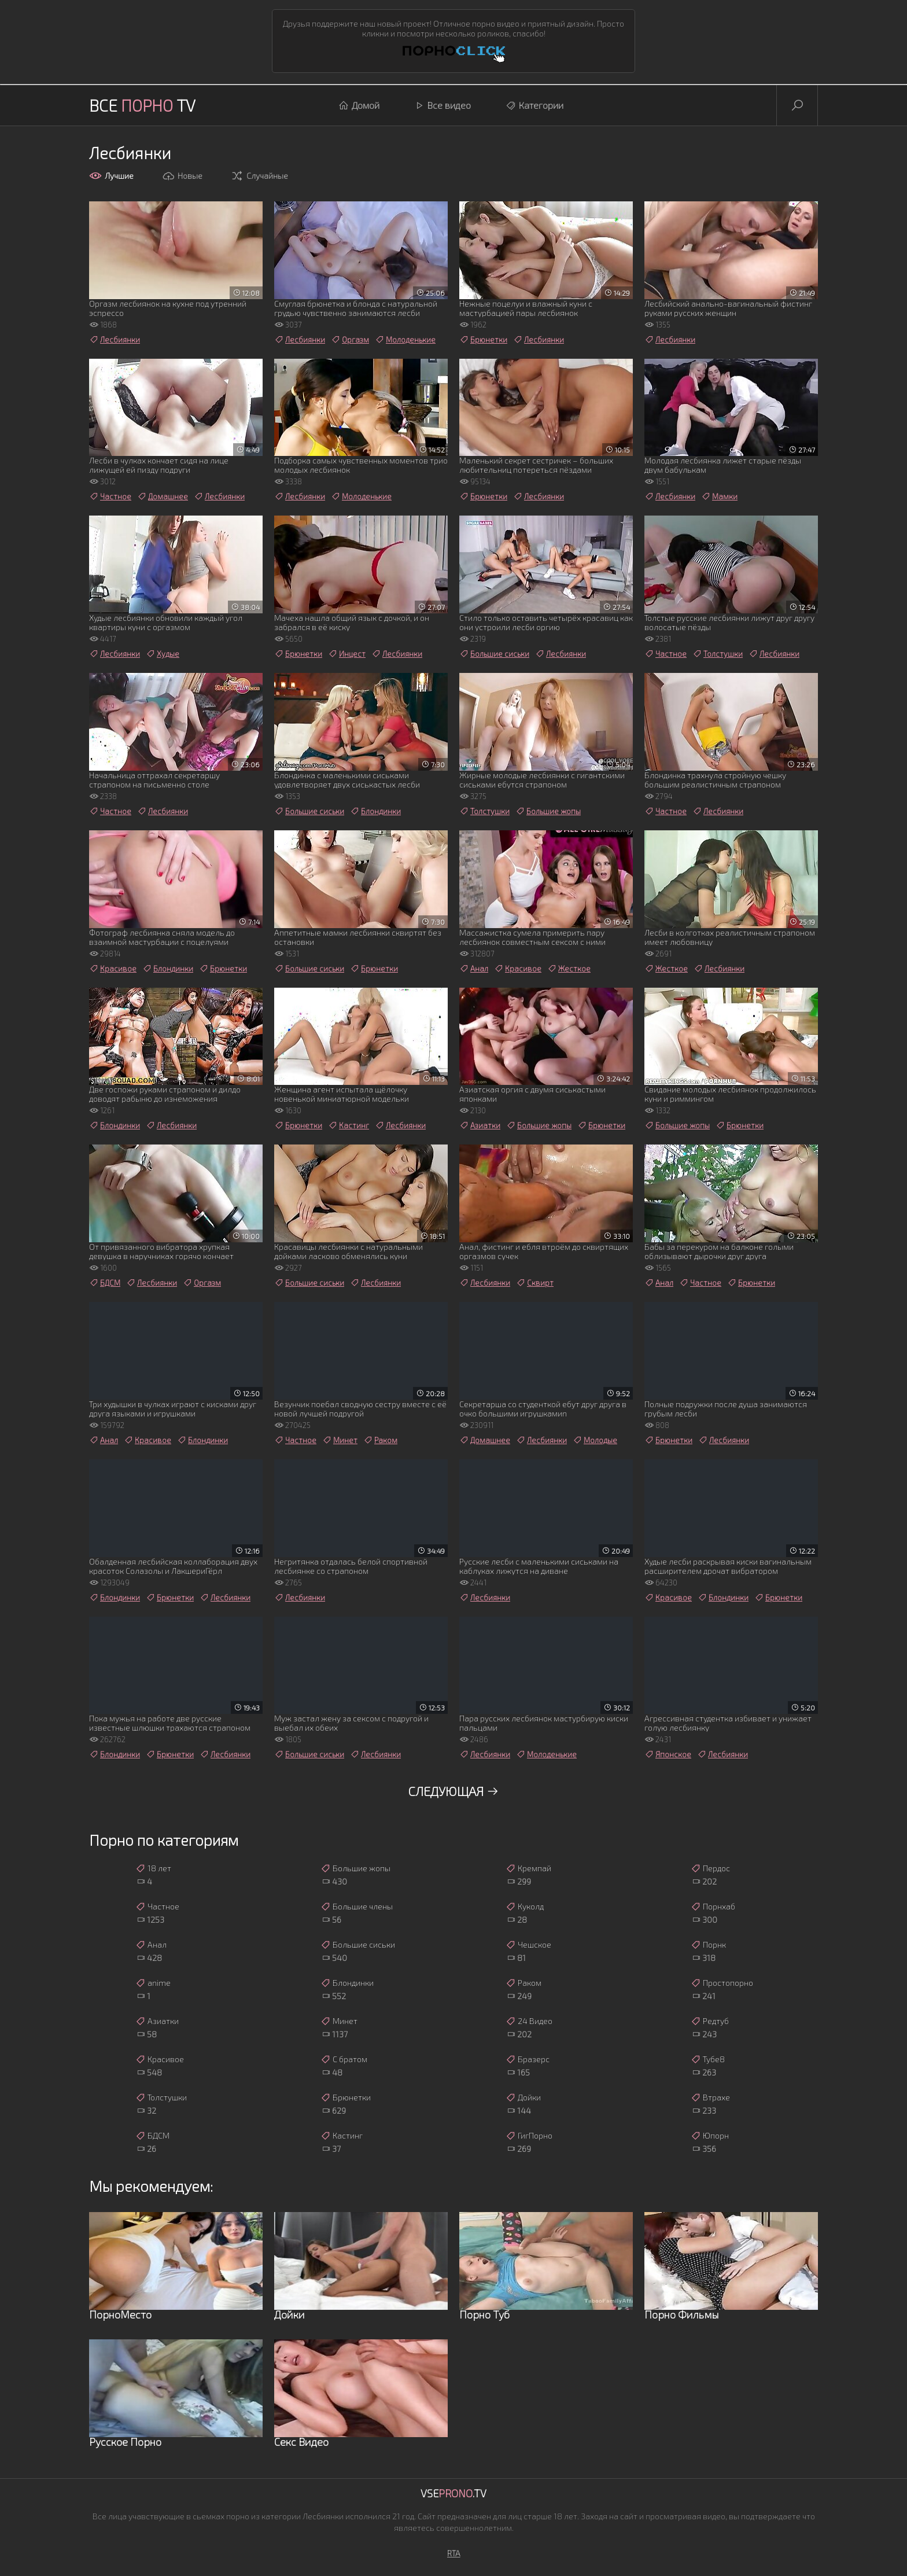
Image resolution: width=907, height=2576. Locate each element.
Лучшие (111, 176)
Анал (473, 968)
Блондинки (375, 811)
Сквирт (535, 1282)
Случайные (259, 176)
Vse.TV (453, 2493)
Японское (667, 1754)
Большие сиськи (494, 653)
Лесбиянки (114, 339)
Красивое (113, 968)
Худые (162, 653)
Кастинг (348, 1125)
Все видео (442, 105)
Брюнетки (483, 339)
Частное (110, 496)
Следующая (453, 1790)
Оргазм (350, 339)
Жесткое (569, 968)
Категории (534, 105)
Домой (358, 105)
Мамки (719, 496)
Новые (182, 176)
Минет (339, 1440)
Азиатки (479, 1125)
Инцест (347, 653)
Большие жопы (548, 811)
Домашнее (162, 496)
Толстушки (717, 653)
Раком (380, 1440)
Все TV (142, 105)
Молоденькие (405, 339)
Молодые (595, 1440)
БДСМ (104, 1282)
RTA (453, 2553)
